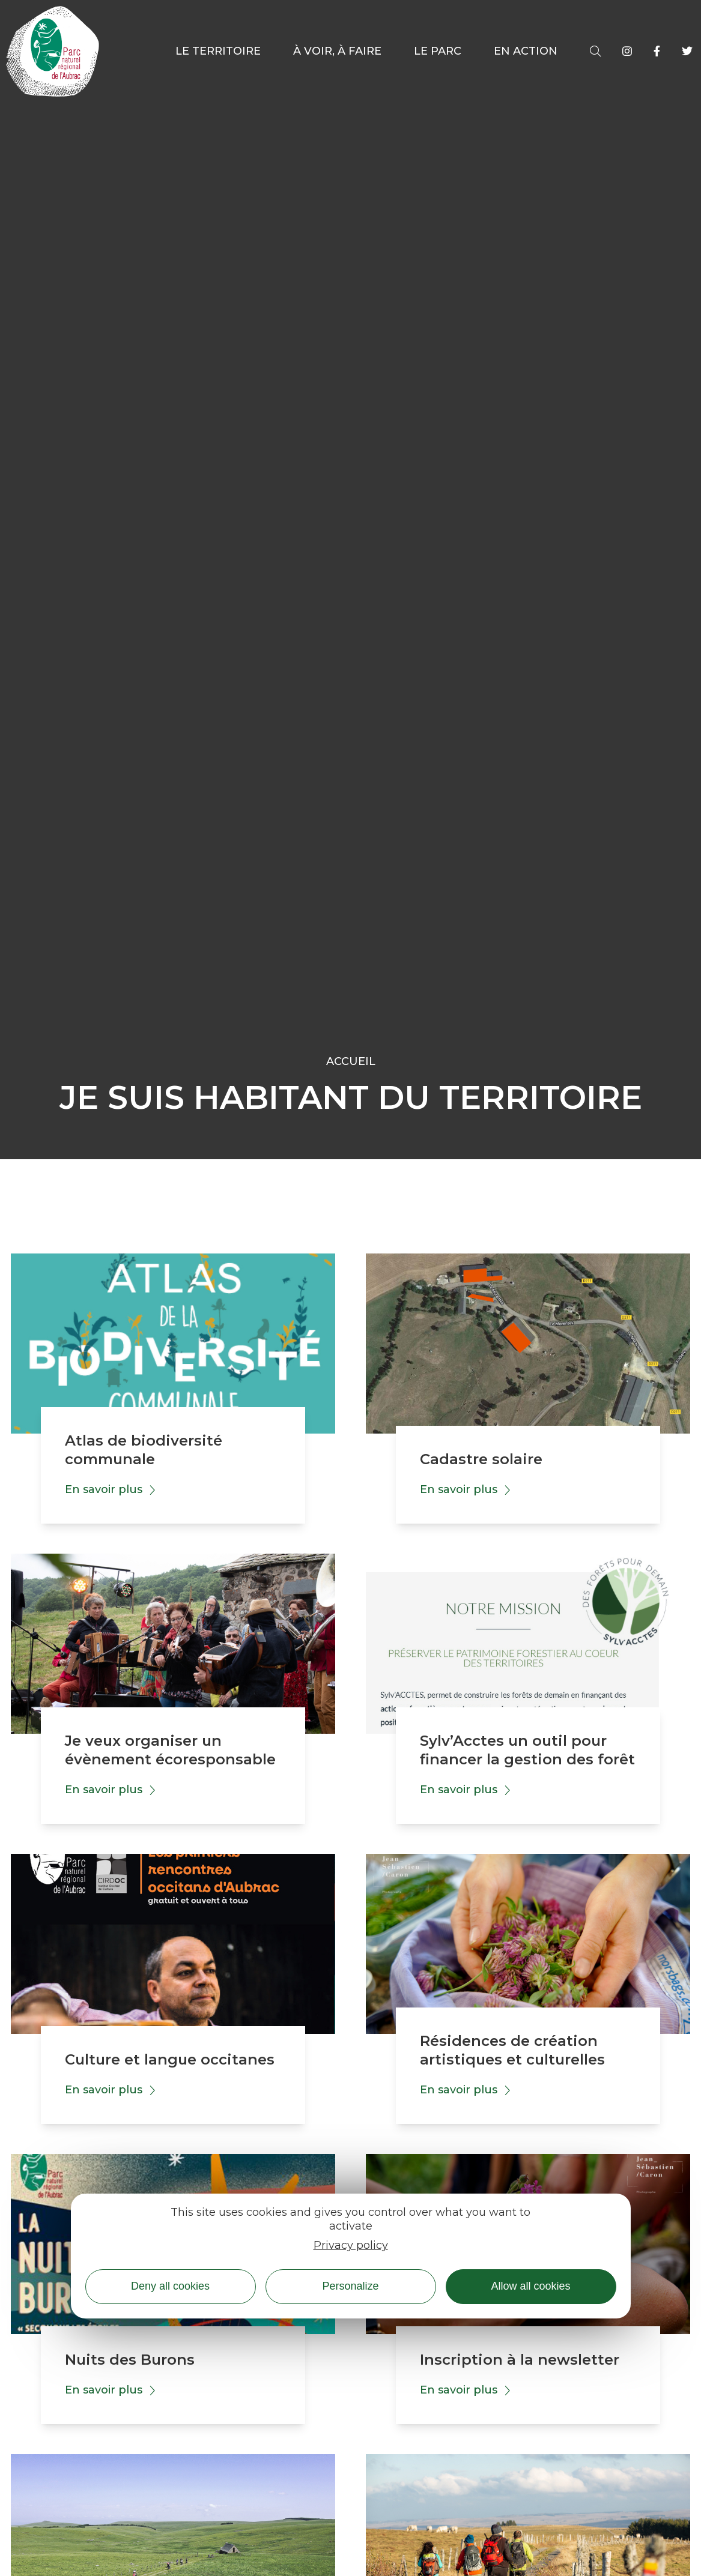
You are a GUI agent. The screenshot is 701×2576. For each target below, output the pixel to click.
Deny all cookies (170, 2286)
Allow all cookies (530, 2286)
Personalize (350, 2286)
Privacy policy (351, 2245)
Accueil (350, 1061)
